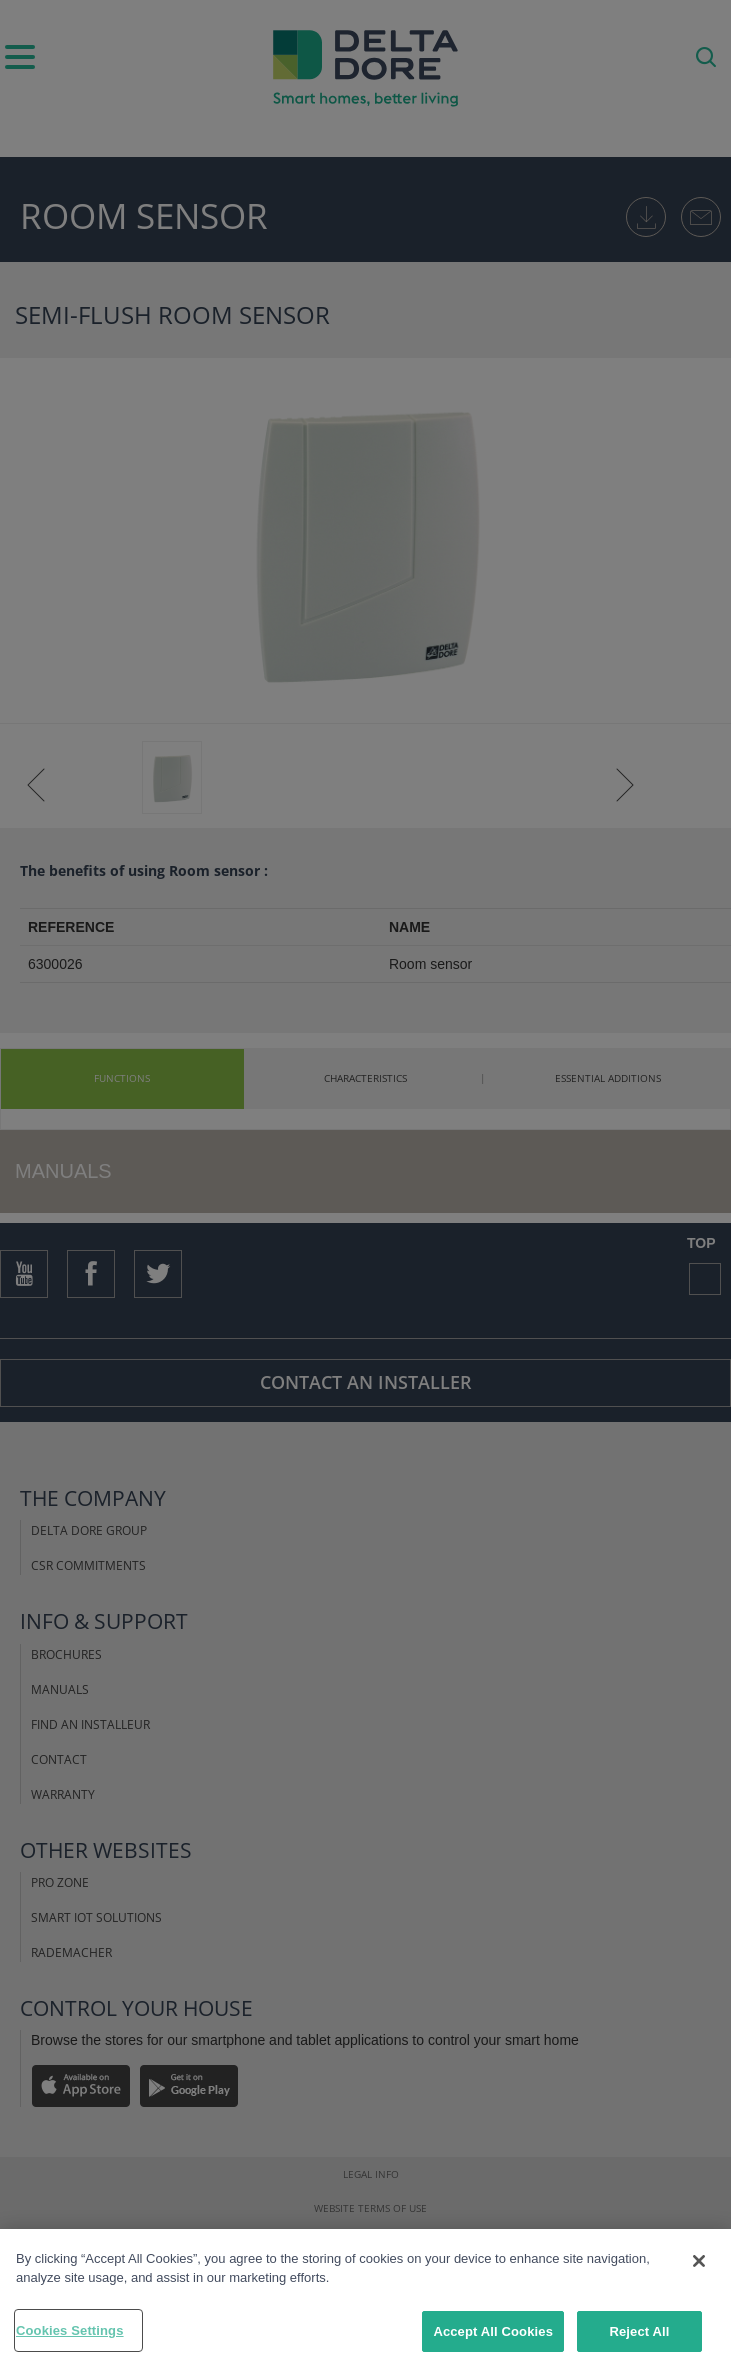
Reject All (639, 2337)
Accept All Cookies (493, 2337)
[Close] (699, 2267)
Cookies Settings (70, 2336)
